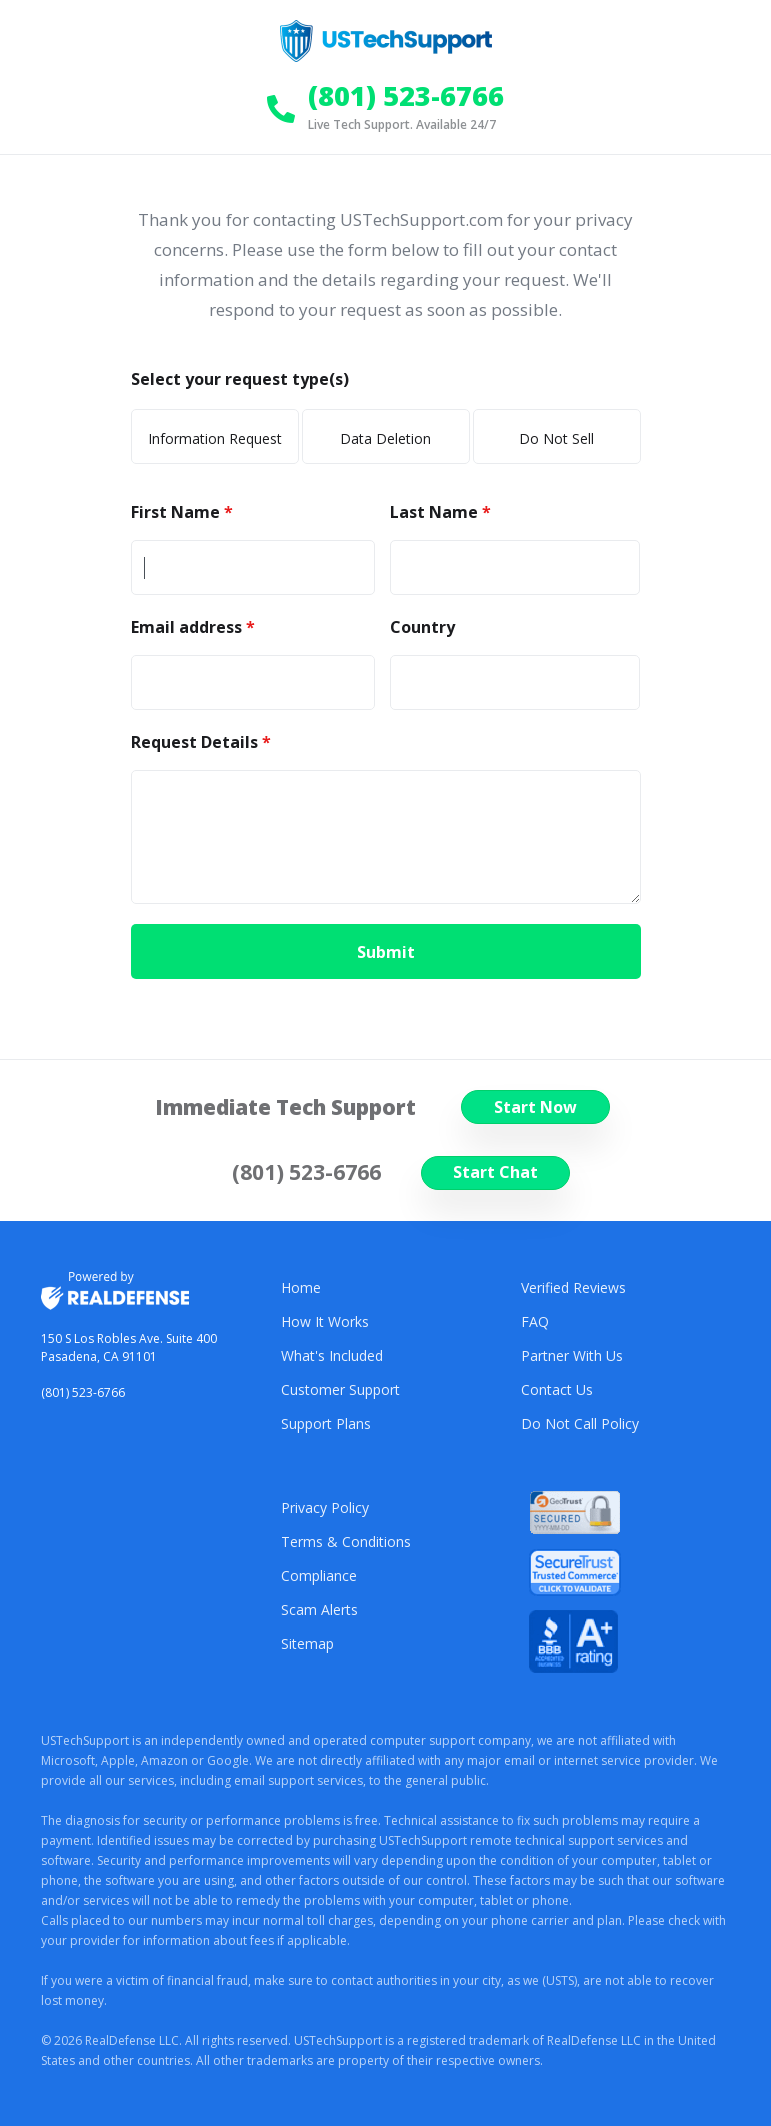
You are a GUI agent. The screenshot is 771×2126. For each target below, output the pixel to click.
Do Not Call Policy (580, 1423)
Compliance (319, 1575)
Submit (386, 952)
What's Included (332, 1355)
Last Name (436, 512)
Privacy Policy (325, 1507)
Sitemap (307, 1643)
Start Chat (495, 1172)
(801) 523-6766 (83, 1392)
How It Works (325, 1321)
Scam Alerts (319, 1609)
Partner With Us (572, 1355)
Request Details (196, 742)
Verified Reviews (573, 1287)
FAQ (535, 1321)
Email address (188, 627)
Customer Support (340, 1389)
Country (422, 627)
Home (301, 1287)
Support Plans (326, 1423)
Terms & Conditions (346, 1541)
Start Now (535, 1107)
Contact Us (557, 1389)
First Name (177, 512)
